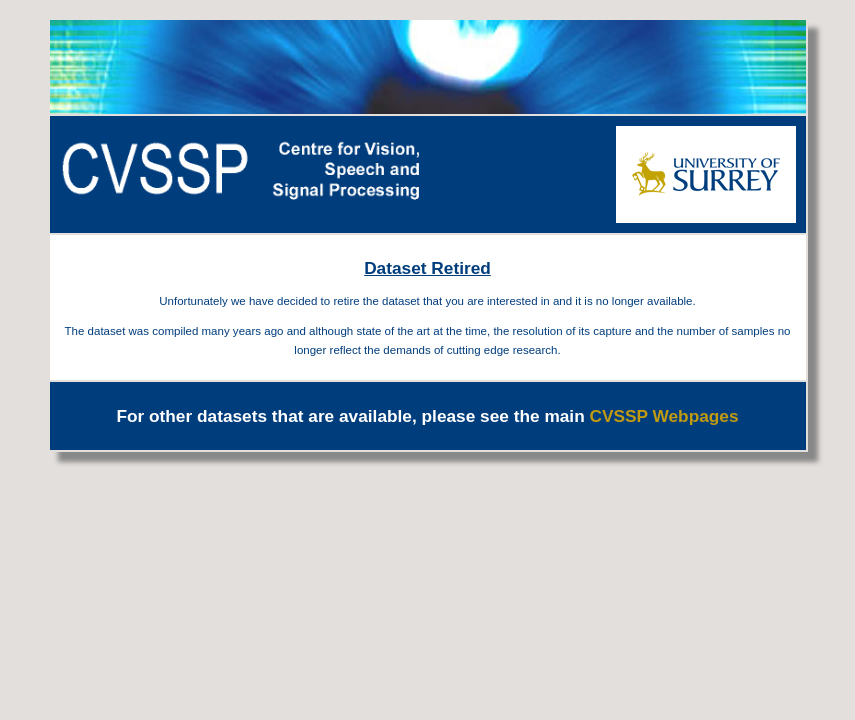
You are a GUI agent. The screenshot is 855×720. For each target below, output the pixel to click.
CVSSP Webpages (664, 416)
